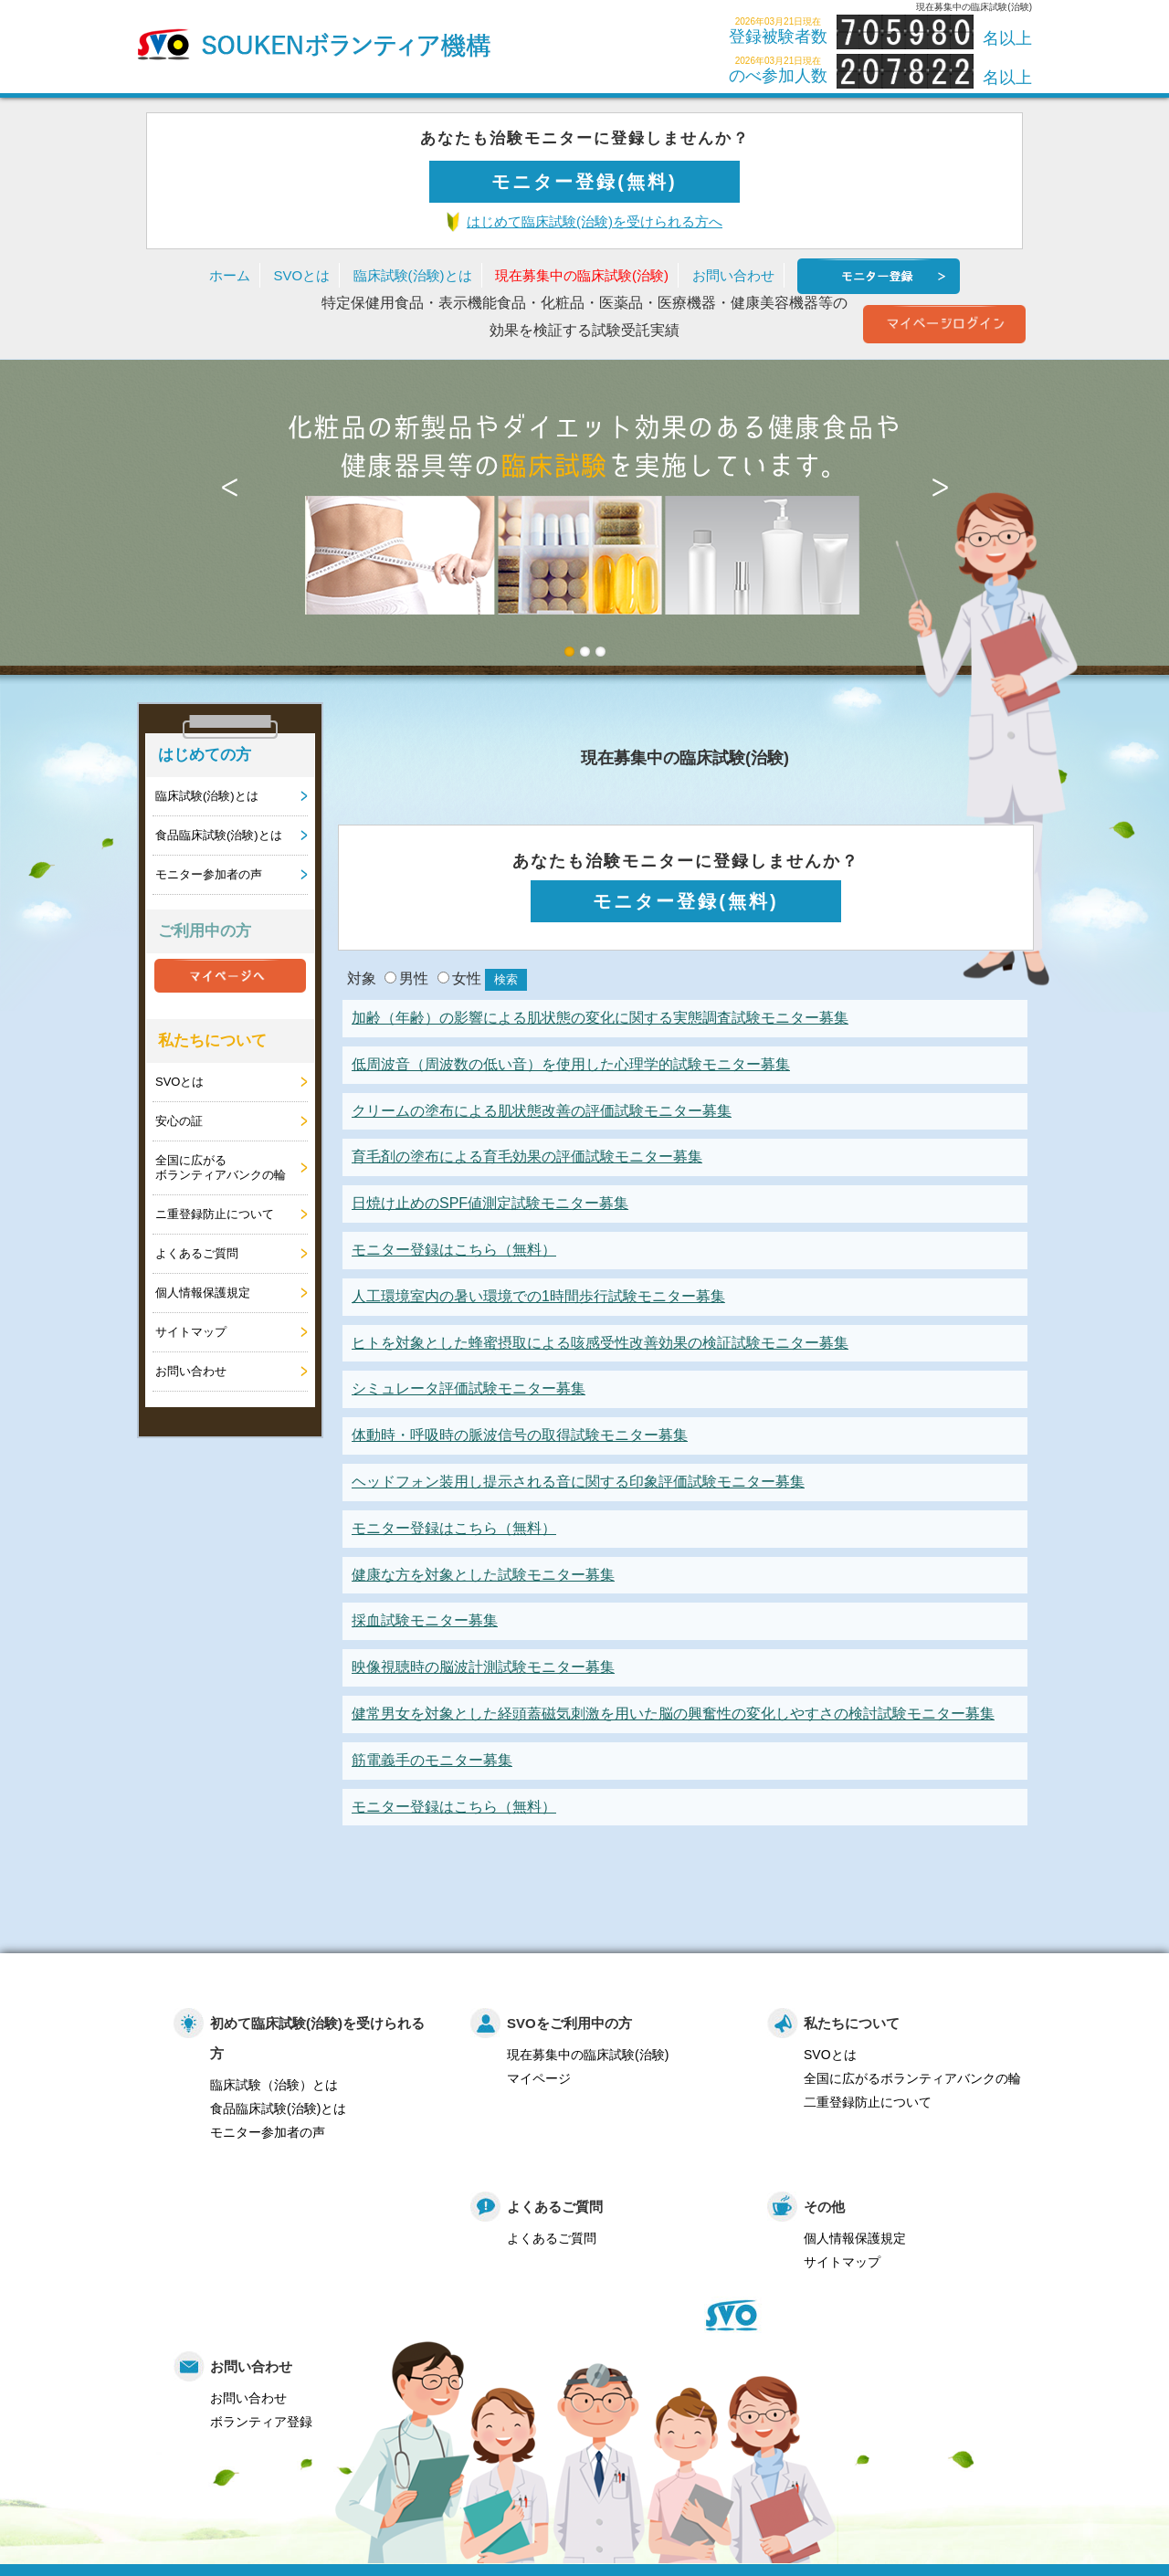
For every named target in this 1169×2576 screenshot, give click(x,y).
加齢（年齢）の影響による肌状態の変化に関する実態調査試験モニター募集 (600, 1017)
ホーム (229, 275)
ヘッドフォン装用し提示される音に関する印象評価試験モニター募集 (578, 1481)
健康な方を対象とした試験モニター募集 (483, 1574)
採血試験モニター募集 (425, 1620)
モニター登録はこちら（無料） (454, 1249)
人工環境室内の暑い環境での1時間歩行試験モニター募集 (538, 1296)
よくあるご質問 (196, 1253)
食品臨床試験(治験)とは (218, 835)
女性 (459, 978)
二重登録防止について (868, 2102)
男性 (406, 978)
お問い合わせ (733, 275)
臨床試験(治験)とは (412, 275)
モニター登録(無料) (584, 182)
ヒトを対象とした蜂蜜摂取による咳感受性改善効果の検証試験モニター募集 (600, 1343)
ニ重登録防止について (214, 1214)
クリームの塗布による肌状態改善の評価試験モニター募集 (542, 1111)
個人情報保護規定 (202, 1292)
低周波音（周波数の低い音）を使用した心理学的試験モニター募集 (571, 1064)
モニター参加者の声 (208, 874)
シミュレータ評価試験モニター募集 (468, 1388)
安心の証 (179, 1121)
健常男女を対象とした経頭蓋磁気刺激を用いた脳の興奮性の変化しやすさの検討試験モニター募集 (673, 1713)
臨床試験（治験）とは (274, 2084)
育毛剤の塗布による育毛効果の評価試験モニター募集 (527, 1156)
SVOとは (301, 275)
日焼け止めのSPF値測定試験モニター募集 (490, 1203)
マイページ (539, 2078)
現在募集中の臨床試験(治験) (582, 275)
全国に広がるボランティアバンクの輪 (220, 1167)
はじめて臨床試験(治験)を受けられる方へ (594, 221)
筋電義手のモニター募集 (432, 1760)
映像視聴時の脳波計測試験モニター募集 (483, 1667)
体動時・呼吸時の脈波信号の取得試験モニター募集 (520, 1435)
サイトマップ (190, 1332)
